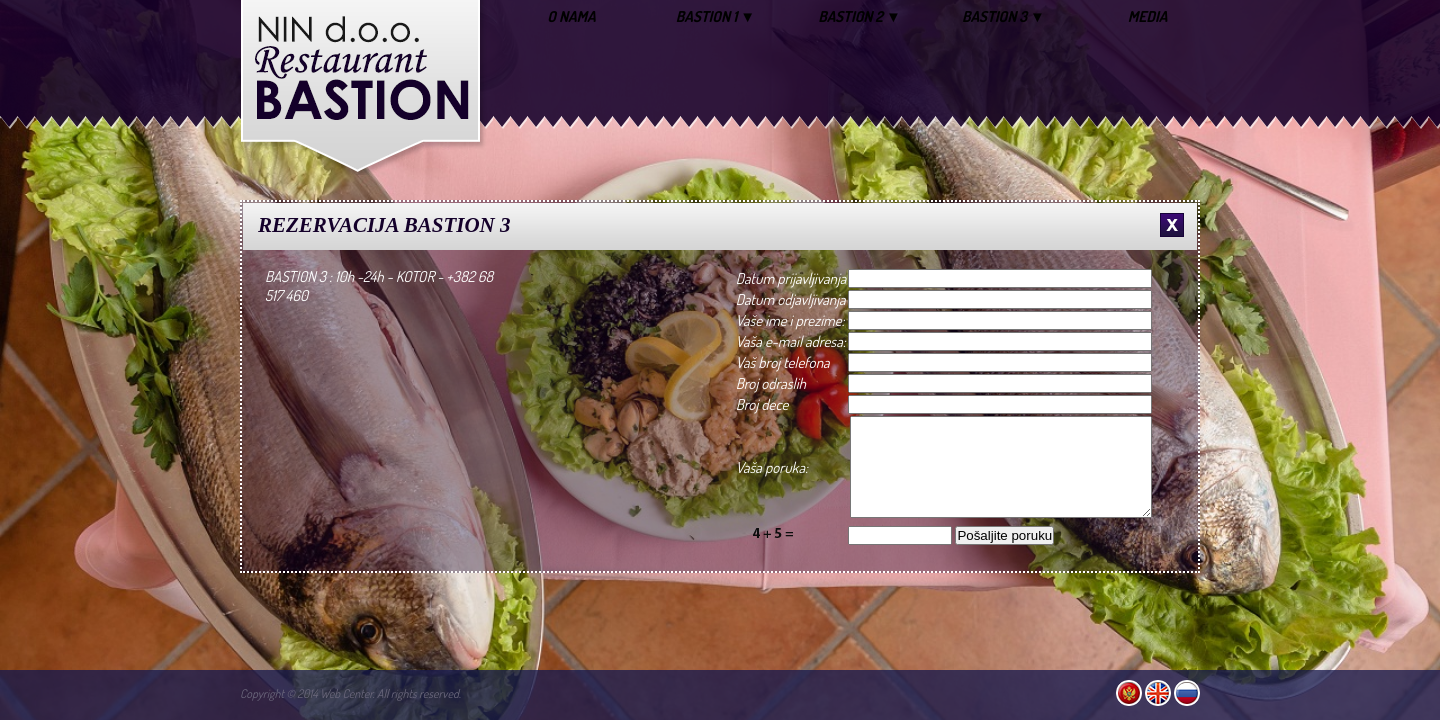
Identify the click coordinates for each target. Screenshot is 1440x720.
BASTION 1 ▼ (715, 16)
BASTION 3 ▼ (1003, 16)
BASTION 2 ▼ (859, 16)
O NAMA (571, 16)
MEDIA (1148, 16)
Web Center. (347, 693)
